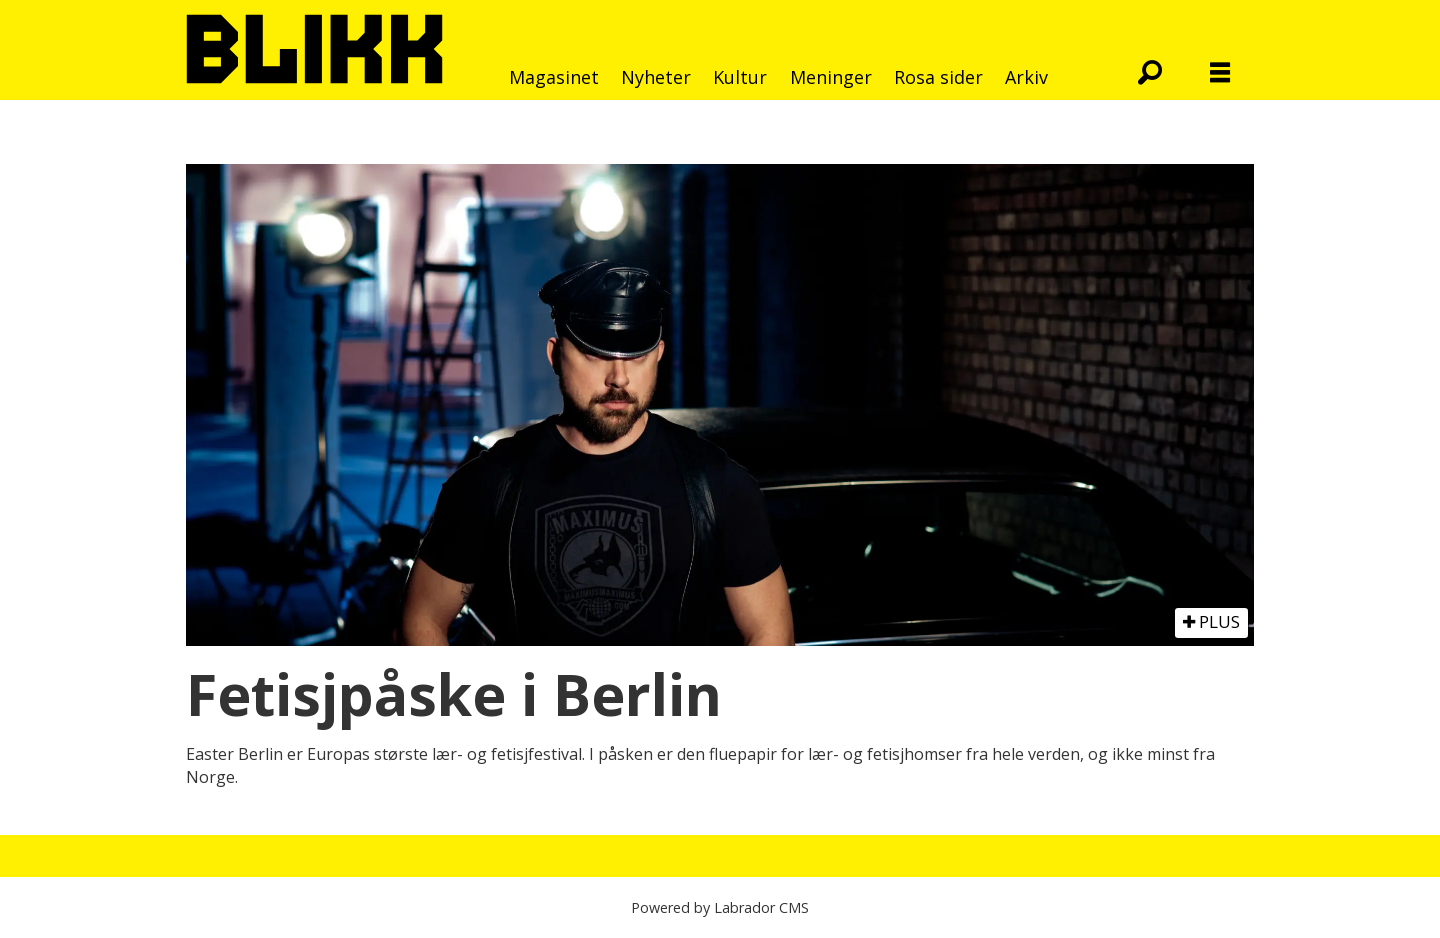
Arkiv (1026, 77)
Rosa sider (938, 77)
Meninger (831, 77)
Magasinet (554, 77)
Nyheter (656, 77)
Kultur (740, 77)
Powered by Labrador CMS (720, 907)
